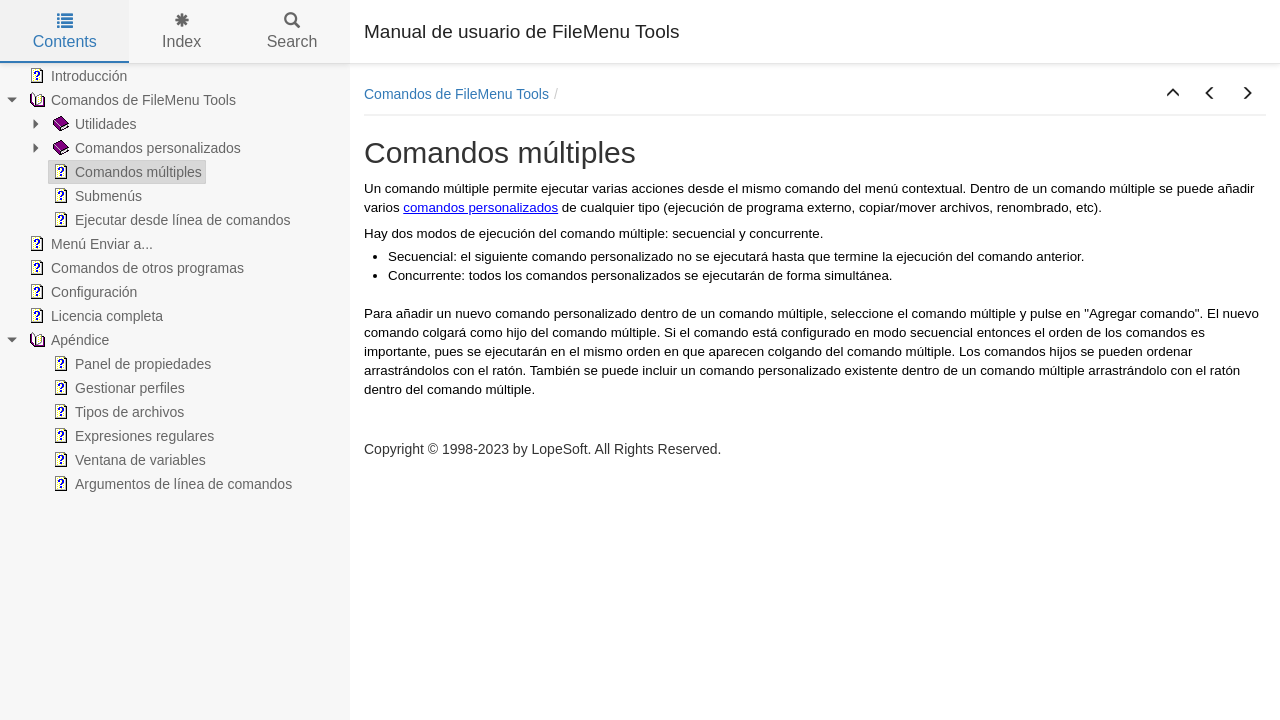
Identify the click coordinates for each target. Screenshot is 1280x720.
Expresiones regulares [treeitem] (131, 436)
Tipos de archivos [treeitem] (116, 412)
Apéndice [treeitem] (67, 340)
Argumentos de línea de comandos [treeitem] (170, 484)
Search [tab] (292, 31)
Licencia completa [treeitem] (94, 316)
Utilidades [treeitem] (92, 124)
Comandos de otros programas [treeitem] (134, 268)
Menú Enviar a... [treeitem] (89, 244)
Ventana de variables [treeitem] (127, 460)
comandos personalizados (480, 207)
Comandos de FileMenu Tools (456, 94)
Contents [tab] (65, 31)
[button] (1173, 94)
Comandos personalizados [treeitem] (145, 148)
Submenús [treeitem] (95, 196)
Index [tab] (181, 31)
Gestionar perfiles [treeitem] (117, 388)
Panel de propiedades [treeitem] (130, 364)
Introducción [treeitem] (76, 76)
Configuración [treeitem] (81, 292)
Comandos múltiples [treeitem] (125, 172)
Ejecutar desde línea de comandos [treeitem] (170, 220)
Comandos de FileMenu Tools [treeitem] (130, 100)
